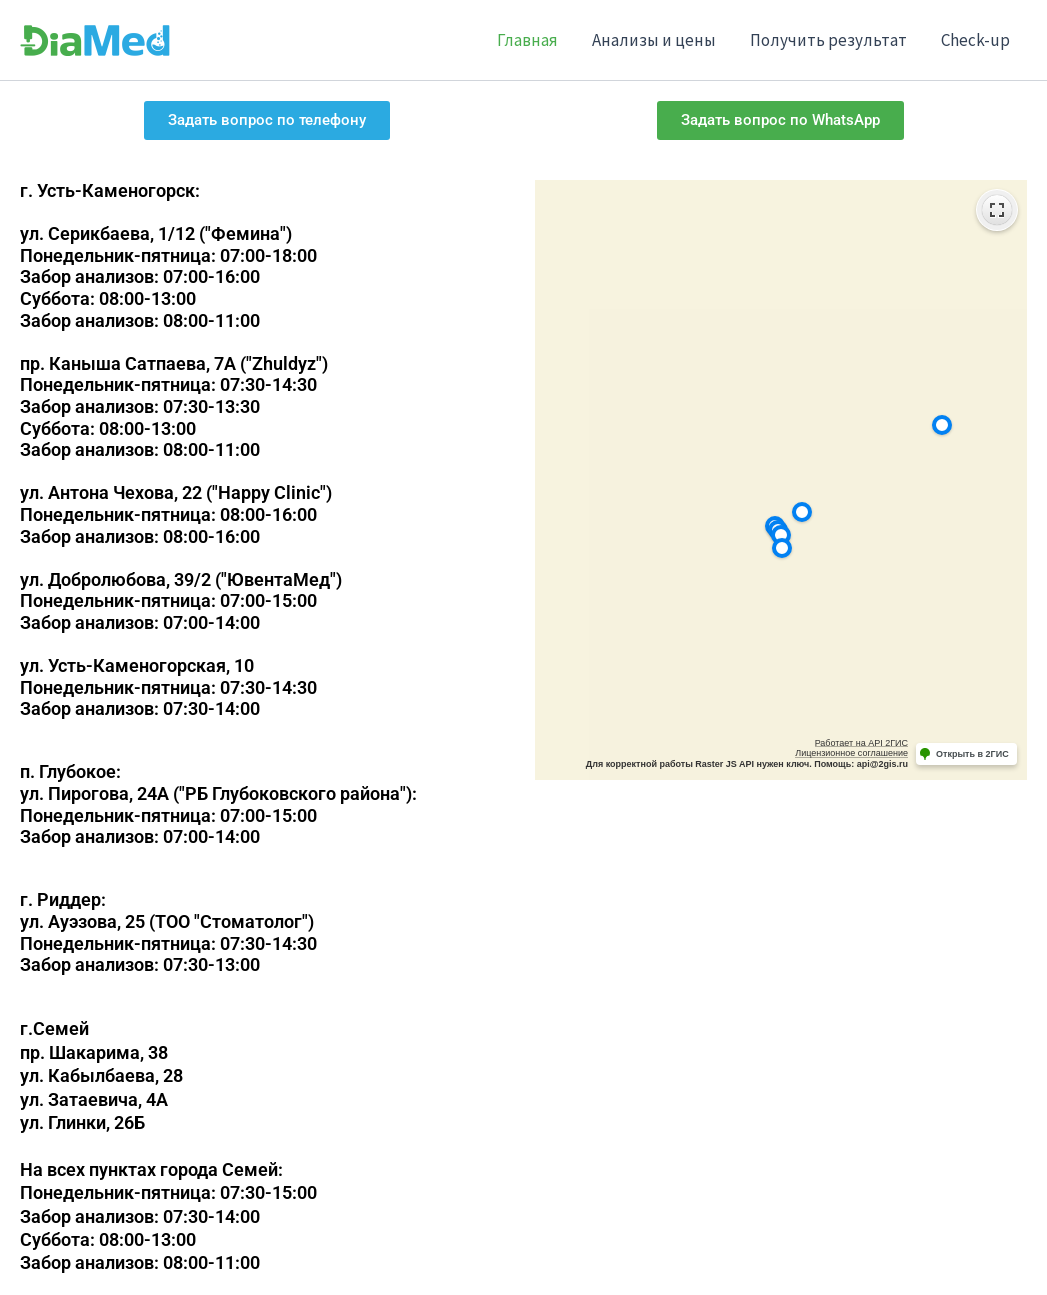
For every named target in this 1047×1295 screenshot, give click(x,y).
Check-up (975, 40)
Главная (527, 40)
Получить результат (828, 40)
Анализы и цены (654, 40)
